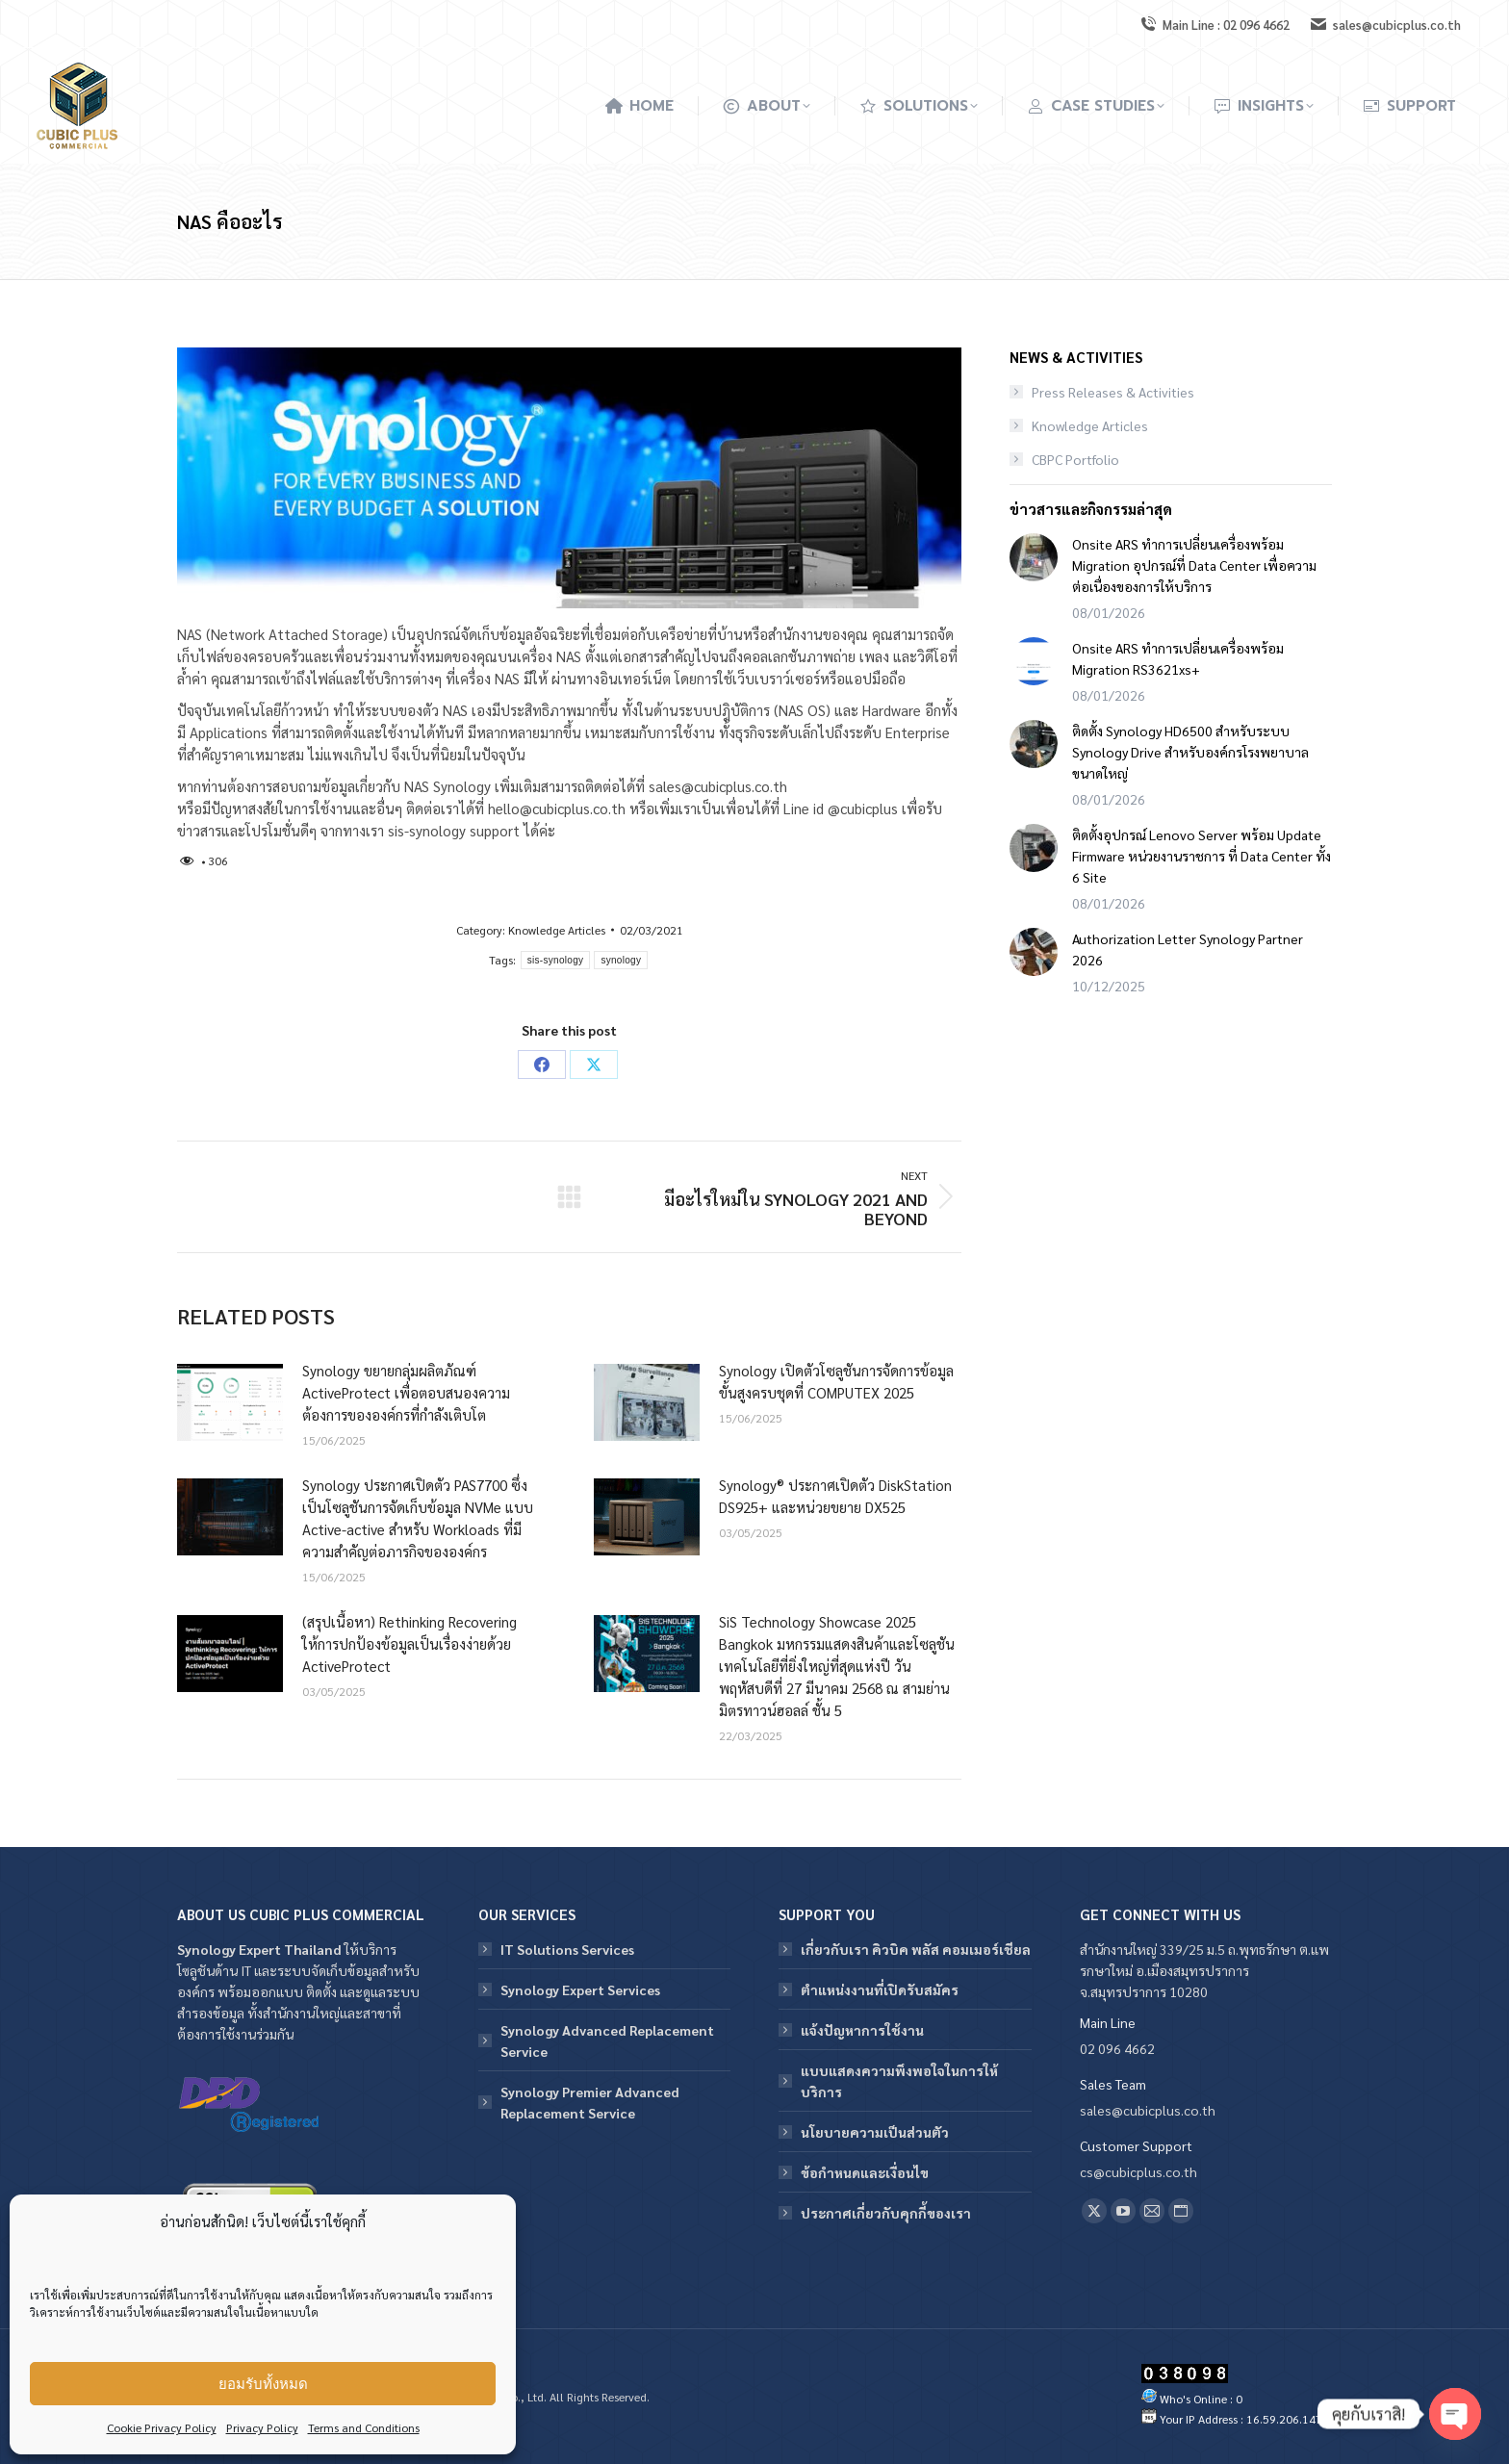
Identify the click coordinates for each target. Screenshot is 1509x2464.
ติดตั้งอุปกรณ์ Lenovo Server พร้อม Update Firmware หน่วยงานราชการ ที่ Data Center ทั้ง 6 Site (1201, 856)
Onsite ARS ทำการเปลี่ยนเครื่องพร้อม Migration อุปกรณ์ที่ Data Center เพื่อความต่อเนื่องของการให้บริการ (1194, 565)
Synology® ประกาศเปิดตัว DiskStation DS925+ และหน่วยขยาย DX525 (835, 1496)
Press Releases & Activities (1113, 391)
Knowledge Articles (556, 929)
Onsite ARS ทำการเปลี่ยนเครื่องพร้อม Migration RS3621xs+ (1178, 658)
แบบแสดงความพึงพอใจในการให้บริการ (899, 2081)
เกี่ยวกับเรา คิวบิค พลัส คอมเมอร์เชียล (916, 1949)
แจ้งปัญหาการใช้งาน (862, 2030)
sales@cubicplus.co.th (718, 786)
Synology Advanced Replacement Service (607, 2040)
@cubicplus (863, 808)
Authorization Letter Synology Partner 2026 (1187, 949)
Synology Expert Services (580, 1989)
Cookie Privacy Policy (162, 2427)
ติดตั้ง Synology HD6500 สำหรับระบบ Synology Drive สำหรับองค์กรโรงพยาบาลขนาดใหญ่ (1190, 752)
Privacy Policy (262, 2427)
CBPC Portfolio (1075, 459)
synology (621, 960)
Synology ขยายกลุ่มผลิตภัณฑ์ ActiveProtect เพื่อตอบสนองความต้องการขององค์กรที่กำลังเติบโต (406, 1392)
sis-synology (555, 960)
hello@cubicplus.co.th (557, 808)
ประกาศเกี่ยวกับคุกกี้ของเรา (886, 2212)
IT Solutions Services (567, 1949)
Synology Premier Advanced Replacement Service (589, 2102)
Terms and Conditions (364, 2427)
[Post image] (230, 1402)
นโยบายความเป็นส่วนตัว (875, 2132)
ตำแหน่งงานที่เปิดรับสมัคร (880, 1989)
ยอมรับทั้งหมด (263, 2383)
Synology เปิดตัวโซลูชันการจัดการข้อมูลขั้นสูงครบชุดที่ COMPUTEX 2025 (836, 1381)
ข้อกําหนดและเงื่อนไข (865, 2172)
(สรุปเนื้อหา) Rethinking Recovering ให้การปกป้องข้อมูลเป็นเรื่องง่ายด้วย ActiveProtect (409, 1643)
